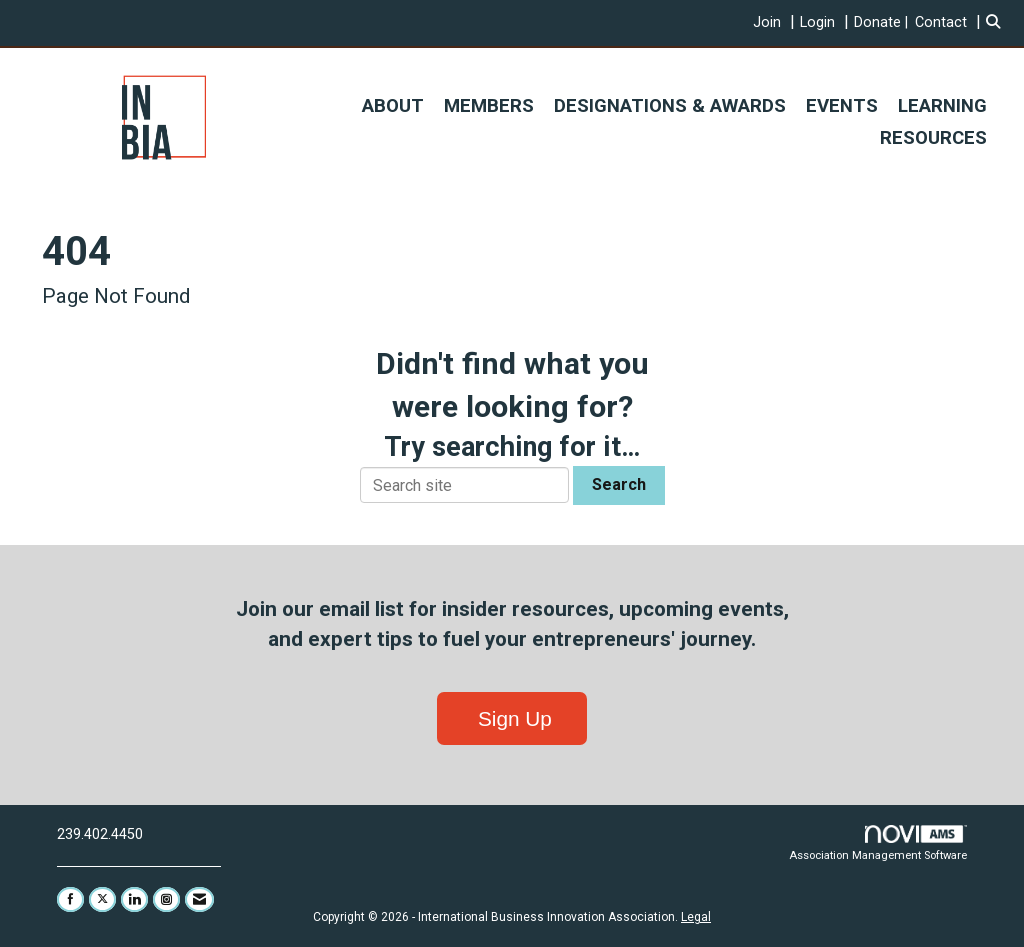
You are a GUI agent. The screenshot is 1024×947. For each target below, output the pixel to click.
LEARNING (942, 106)
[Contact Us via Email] (199, 899)
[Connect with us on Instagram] (166, 899)
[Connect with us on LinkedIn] (134, 899)
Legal (696, 917)
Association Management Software (878, 843)
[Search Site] (997, 22)
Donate (877, 22)
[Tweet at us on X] (102, 899)
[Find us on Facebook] (70, 899)
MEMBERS (489, 106)
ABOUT (393, 106)
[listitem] (776, 22)
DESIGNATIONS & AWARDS (670, 106)
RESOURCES (933, 138)
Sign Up (512, 718)
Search (619, 484)
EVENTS (842, 106)
